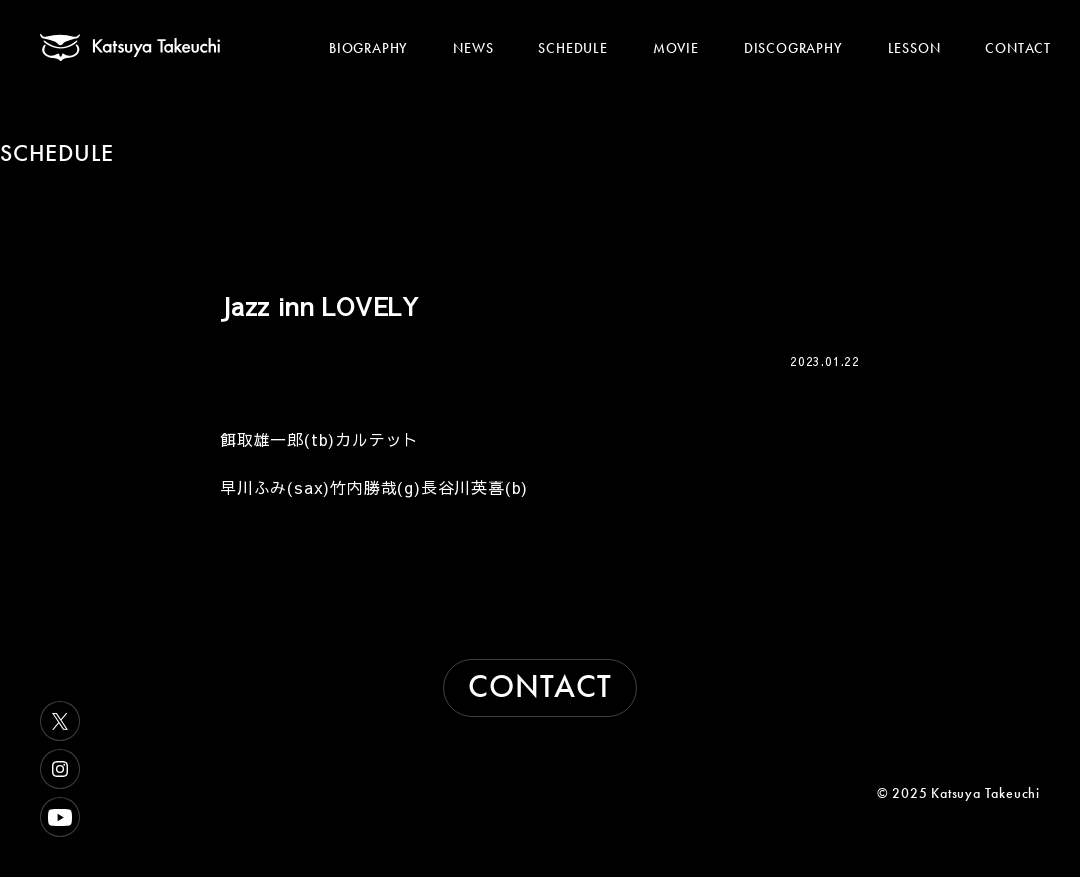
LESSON (914, 48)
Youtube (60, 817)
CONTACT (1018, 48)
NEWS (473, 48)
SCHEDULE (572, 48)
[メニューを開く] (1028, 27)
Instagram (60, 769)
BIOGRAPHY (368, 48)
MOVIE (676, 48)
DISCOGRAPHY (793, 48)
